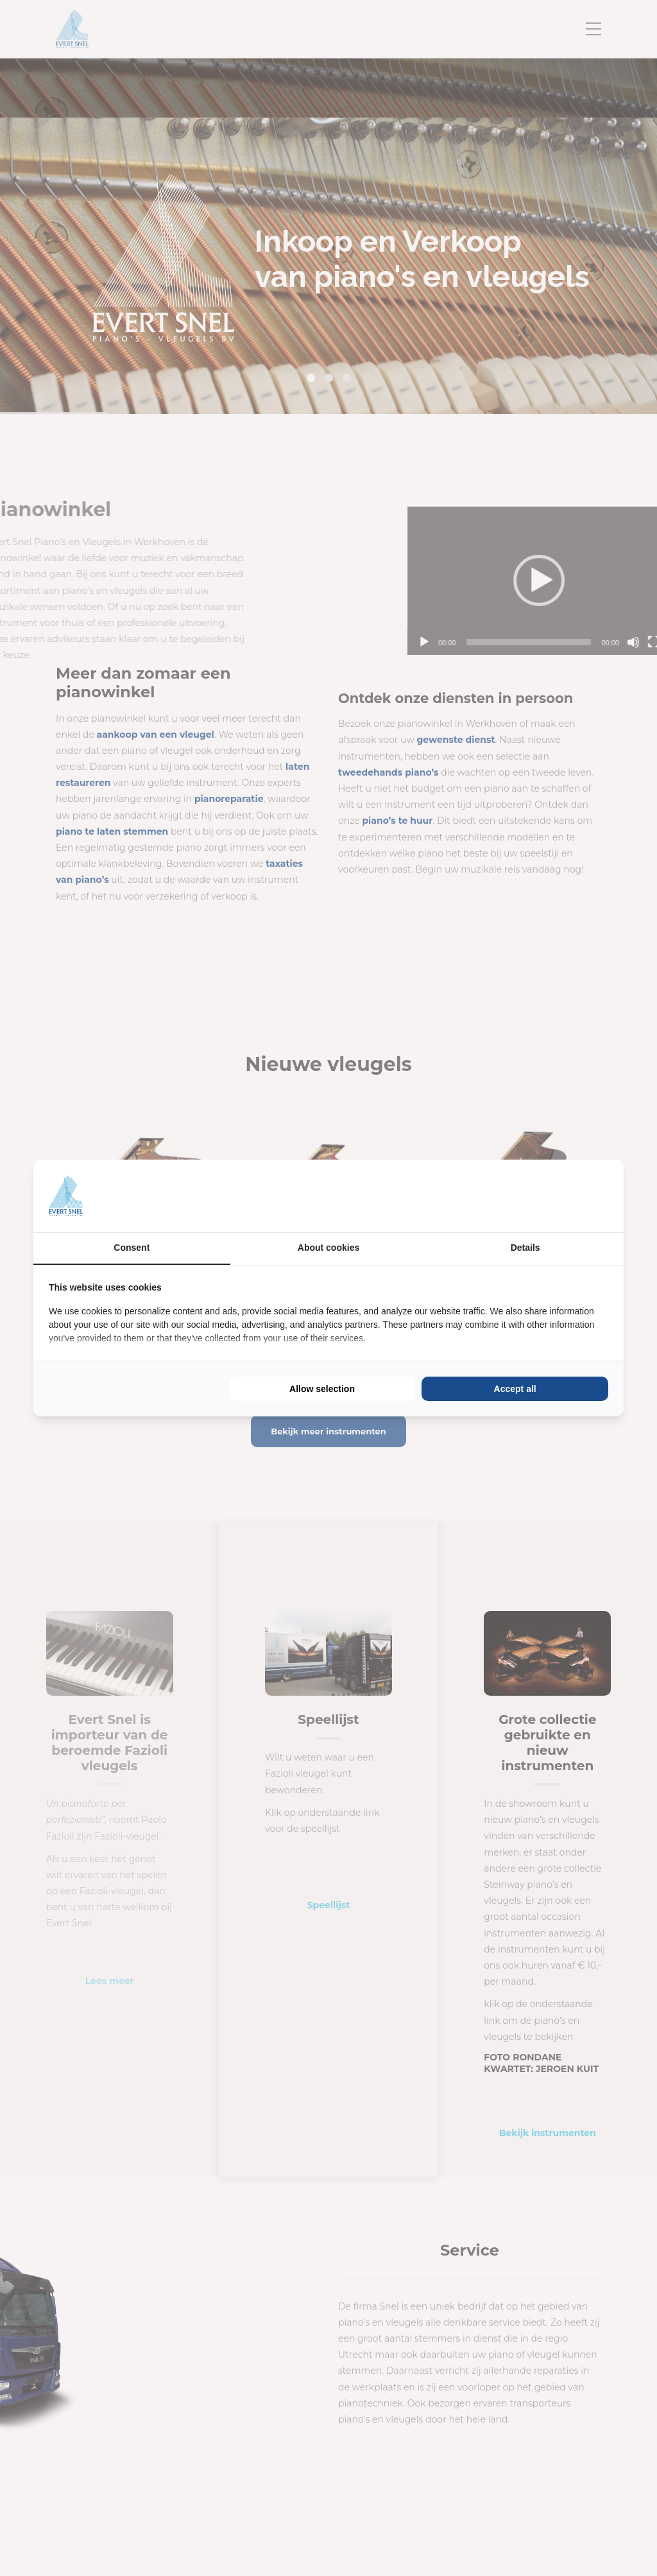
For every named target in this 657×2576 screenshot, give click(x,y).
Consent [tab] (131, 1247)
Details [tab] (525, 1247)
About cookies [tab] (328, 1247)
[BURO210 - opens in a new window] (560, 1195)
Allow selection (322, 1389)
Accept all (515, 1389)
